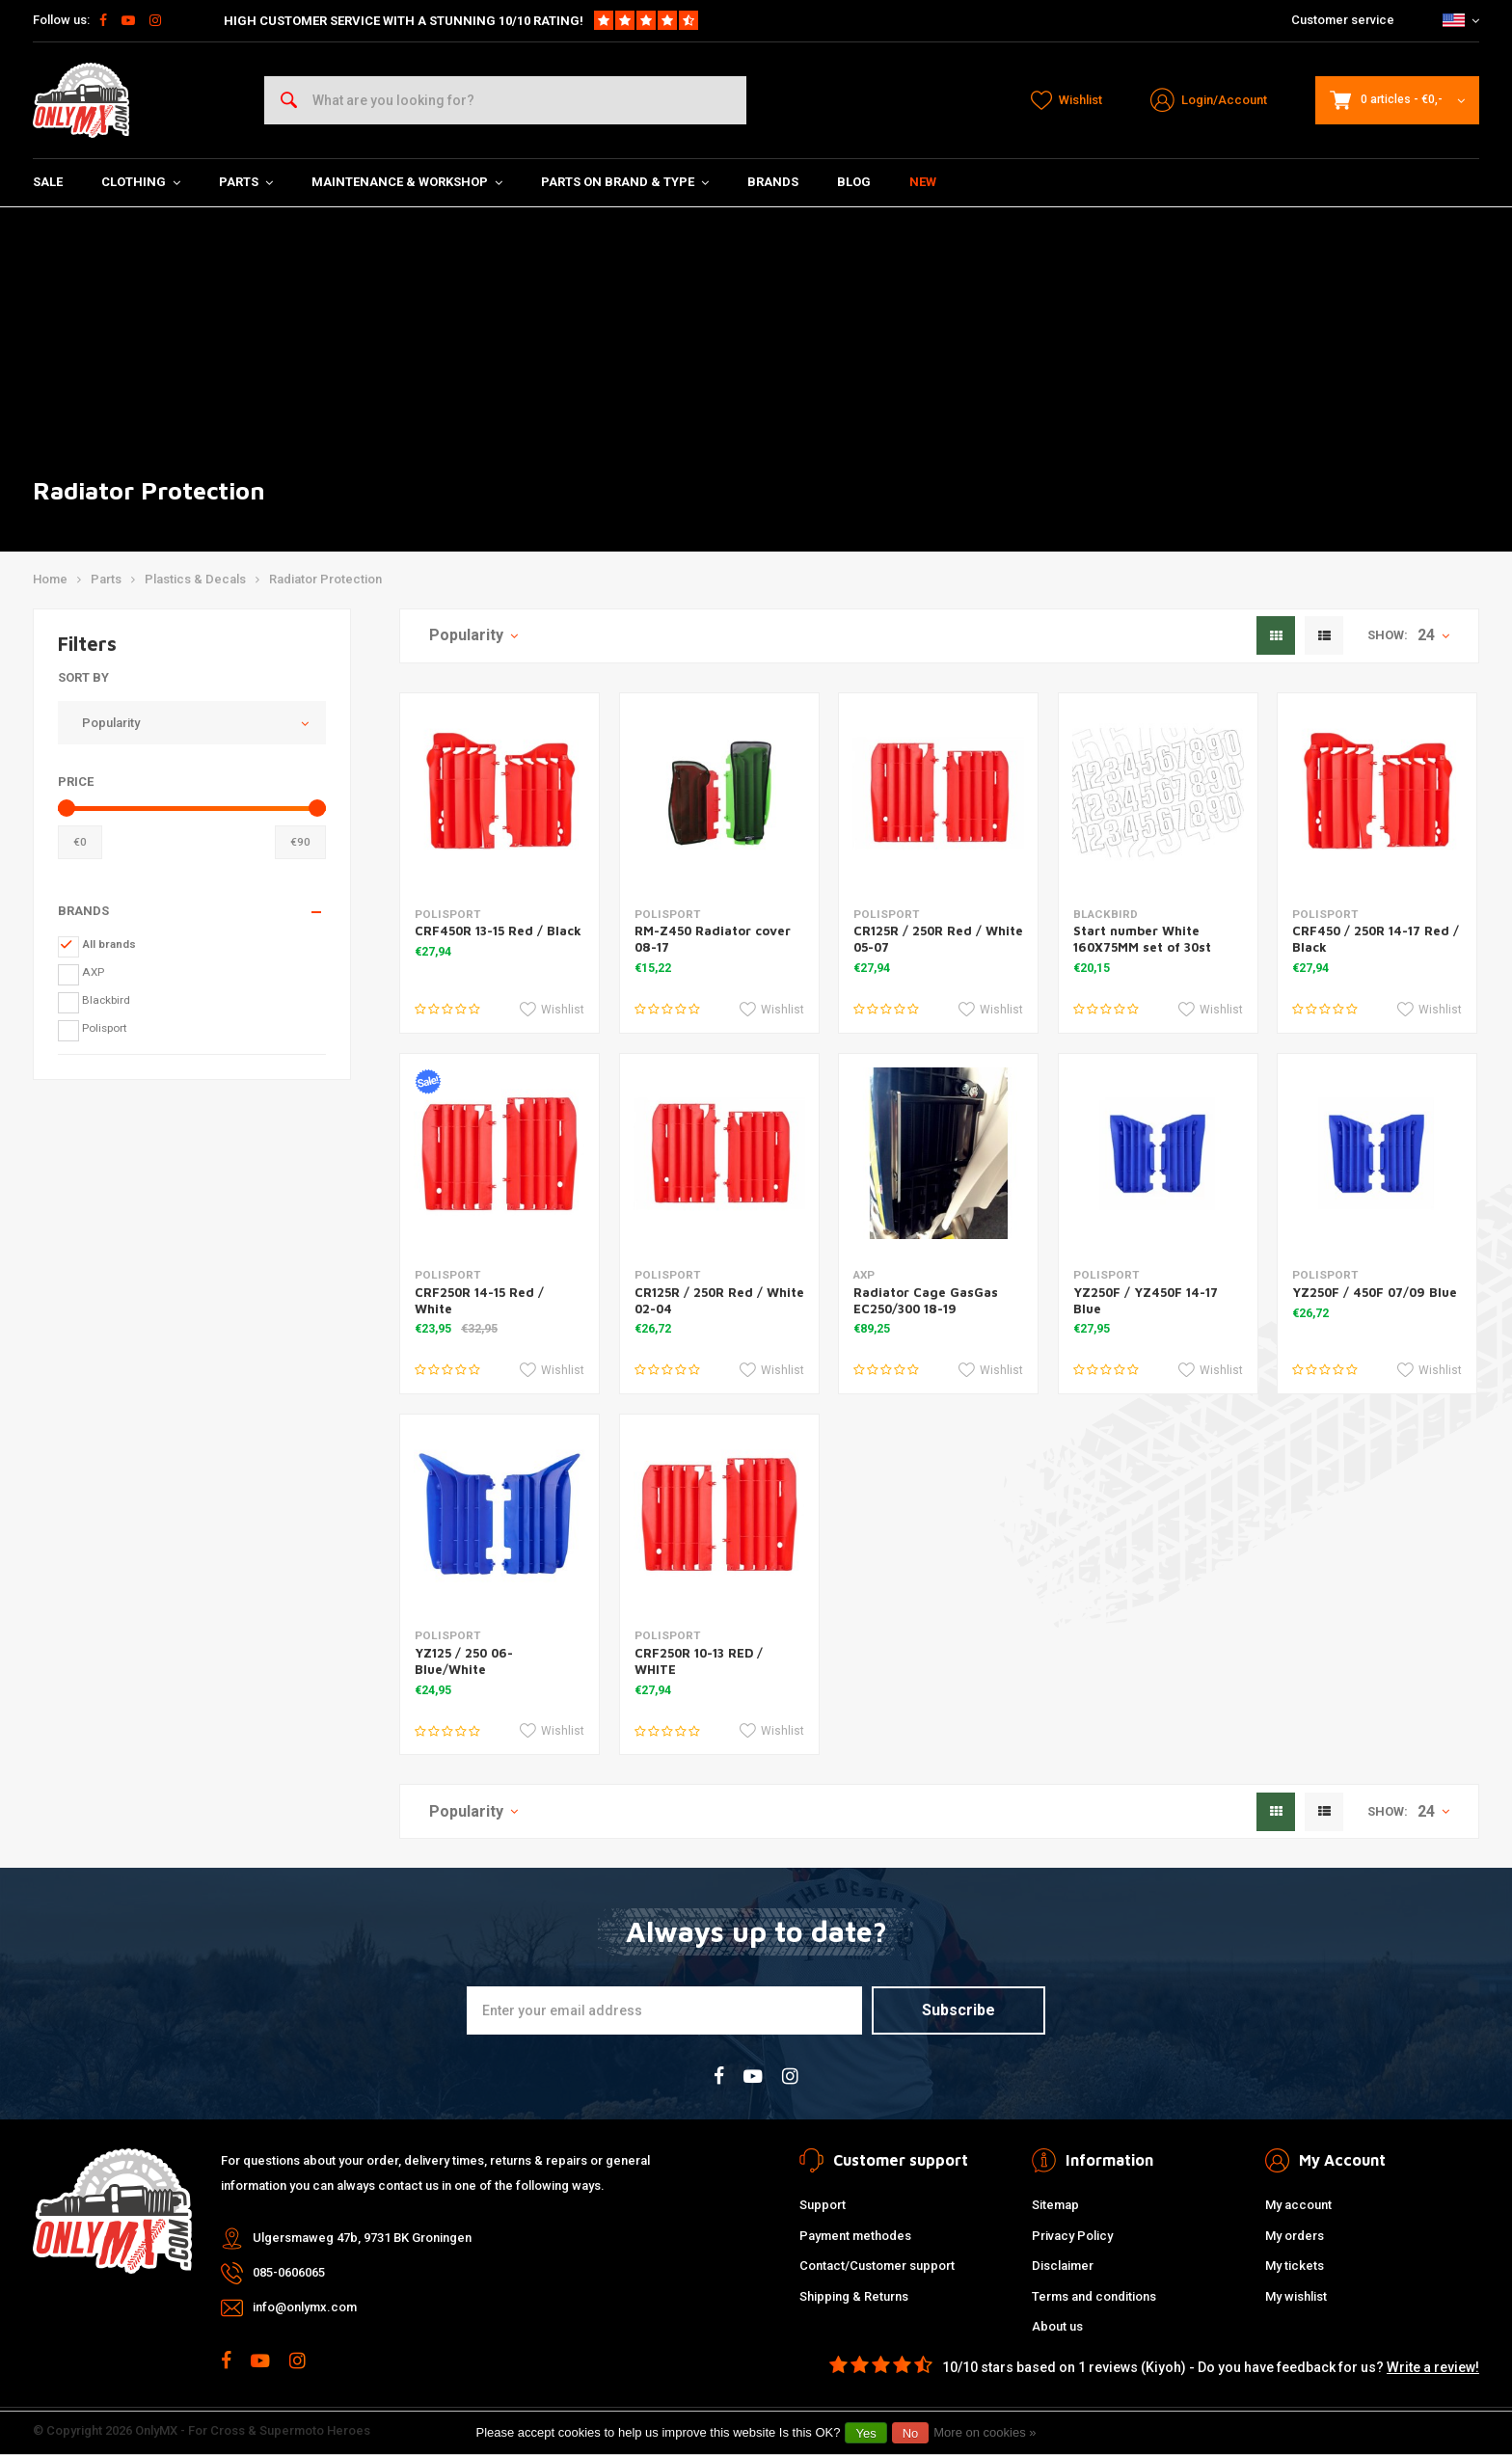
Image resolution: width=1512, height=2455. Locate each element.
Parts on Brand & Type (625, 182)
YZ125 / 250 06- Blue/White (464, 1661)
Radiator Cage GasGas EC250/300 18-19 (925, 1300)
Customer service (1342, 20)
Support (822, 2205)
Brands (772, 182)
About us (1057, 2326)
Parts (246, 182)
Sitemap (1055, 2205)
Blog (854, 182)
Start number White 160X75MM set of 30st (1142, 939)
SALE (48, 182)
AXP (93, 972)
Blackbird (106, 1000)
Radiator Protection (325, 579)
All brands (109, 944)
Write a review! (1433, 2367)
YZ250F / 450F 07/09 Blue (1374, 1292)
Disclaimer (1063, 2265)
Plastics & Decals (195, 579)
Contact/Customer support (877, 2265)
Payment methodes (855, 2235)
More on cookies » (984, 2432)
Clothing (140, 182)
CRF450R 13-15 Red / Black (498, 930)
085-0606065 (289, 2272)
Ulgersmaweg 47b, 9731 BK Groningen (362, 2237)
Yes (865, 2433)
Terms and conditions (1094, 2296)
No (911, 2433)
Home (50, 579)
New (922, 182)
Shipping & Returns (853, 2296)
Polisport (104, 1028)
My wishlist (1296, 2296)
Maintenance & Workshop (406, 182)
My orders (1294, 2235)
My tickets (1294, 2265)
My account (1298, 2205)
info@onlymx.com (305, 2307)
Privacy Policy (1072, 2235)
